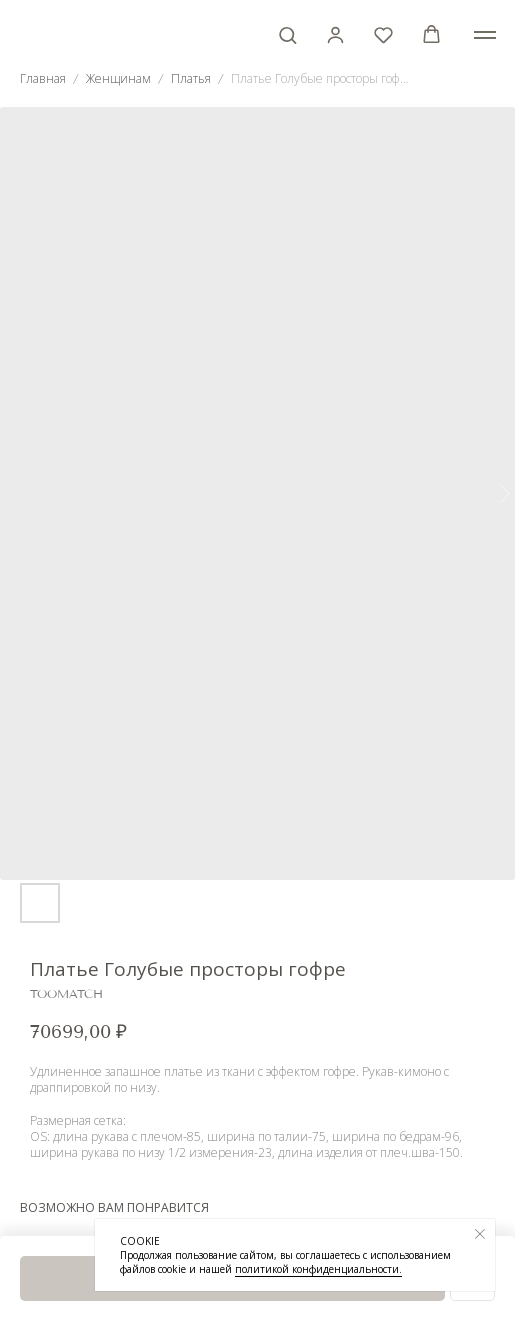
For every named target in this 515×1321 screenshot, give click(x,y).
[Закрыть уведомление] (480, 1234)
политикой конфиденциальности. (318, 1269)
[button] (287, 34)
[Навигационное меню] (485, 35)
